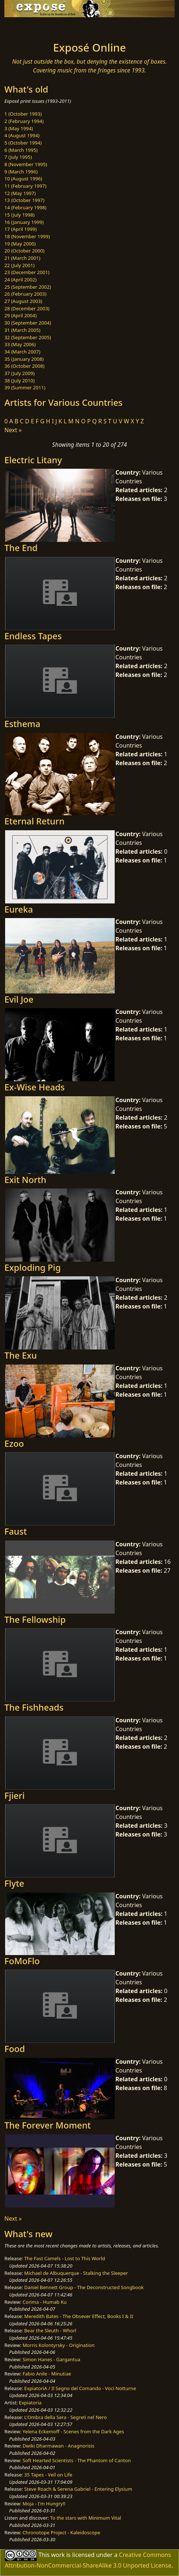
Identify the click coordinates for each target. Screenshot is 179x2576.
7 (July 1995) (18, 157)
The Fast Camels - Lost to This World (64, 2258)
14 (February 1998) (25, 207)
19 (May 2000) (20, 243)
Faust (15, 1531)
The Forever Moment (47, 2125)
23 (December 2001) (26, 272)
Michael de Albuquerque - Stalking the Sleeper (76, 2273)
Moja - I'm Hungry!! (44, 2503)
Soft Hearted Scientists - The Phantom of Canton (77, 2460)
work (58, 2555)
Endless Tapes (33, 636)
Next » (13, 430)
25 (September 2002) (27, 287)
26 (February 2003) (25, 294)
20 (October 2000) (24, 250)
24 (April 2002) (20, 279)
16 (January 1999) (23, 222)
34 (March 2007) (22, 351)
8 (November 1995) (25, 164)
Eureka (18, 909)
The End (21, 548)
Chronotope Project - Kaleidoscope (61, 2532)
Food (14, 2049)
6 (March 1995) (21, 150)
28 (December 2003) (26, 308)
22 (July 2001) (19, 265)
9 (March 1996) (21, 171)
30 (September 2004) (27, 322)
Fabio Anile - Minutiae (47, 2373)
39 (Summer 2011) (24, 387)
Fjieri (14, 1795)
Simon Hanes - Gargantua (51, 2359)
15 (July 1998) (19, 214)
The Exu (20, 1355)
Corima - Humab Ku (45, 2302)
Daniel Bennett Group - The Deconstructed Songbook (84, 2287)
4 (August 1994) (21, 135)
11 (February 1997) (25, 186)
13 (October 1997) (24, 200)
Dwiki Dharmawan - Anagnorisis (59, 2445)
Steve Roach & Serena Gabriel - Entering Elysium (78, 2489)
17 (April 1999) (20, 229)
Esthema (22, 724)
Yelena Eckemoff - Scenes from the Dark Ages (73, 2431)
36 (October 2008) (24, 366)
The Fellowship (35, 1619)
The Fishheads (34, 1707)
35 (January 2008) (23, 359)
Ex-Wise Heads (34, 1087)
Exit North (25, 1180)
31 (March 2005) (22, 330)
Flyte (14, 1883)
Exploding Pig (32, 1267)
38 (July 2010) (19, 380)
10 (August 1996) (23, 178)
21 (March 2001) (22, 258)
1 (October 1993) (23, 114)
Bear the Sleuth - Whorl (50, 2330)
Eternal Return (34, 821)
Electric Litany (33, 460)
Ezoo (14, 1443)
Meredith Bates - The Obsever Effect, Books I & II (78, 2316)
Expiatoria (30, 2402)
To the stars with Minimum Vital (85, 2518)
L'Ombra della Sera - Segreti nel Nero (65, 2417)
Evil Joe (19, 999)
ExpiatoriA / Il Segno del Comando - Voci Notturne (80, 2388)
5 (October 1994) (23, 142)
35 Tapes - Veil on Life (48, 2474)
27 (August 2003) (23, 301)
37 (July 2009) (19, 373)
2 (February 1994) (23, 121)
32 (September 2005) (27, 337)
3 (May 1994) (18, 128)
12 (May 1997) (20, 193)
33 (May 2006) (20, 344)
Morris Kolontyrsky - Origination (59, 2345)
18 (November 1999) (27, 236)
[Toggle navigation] (23, 27)
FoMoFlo (22, 1961)
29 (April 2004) (20, 315)
